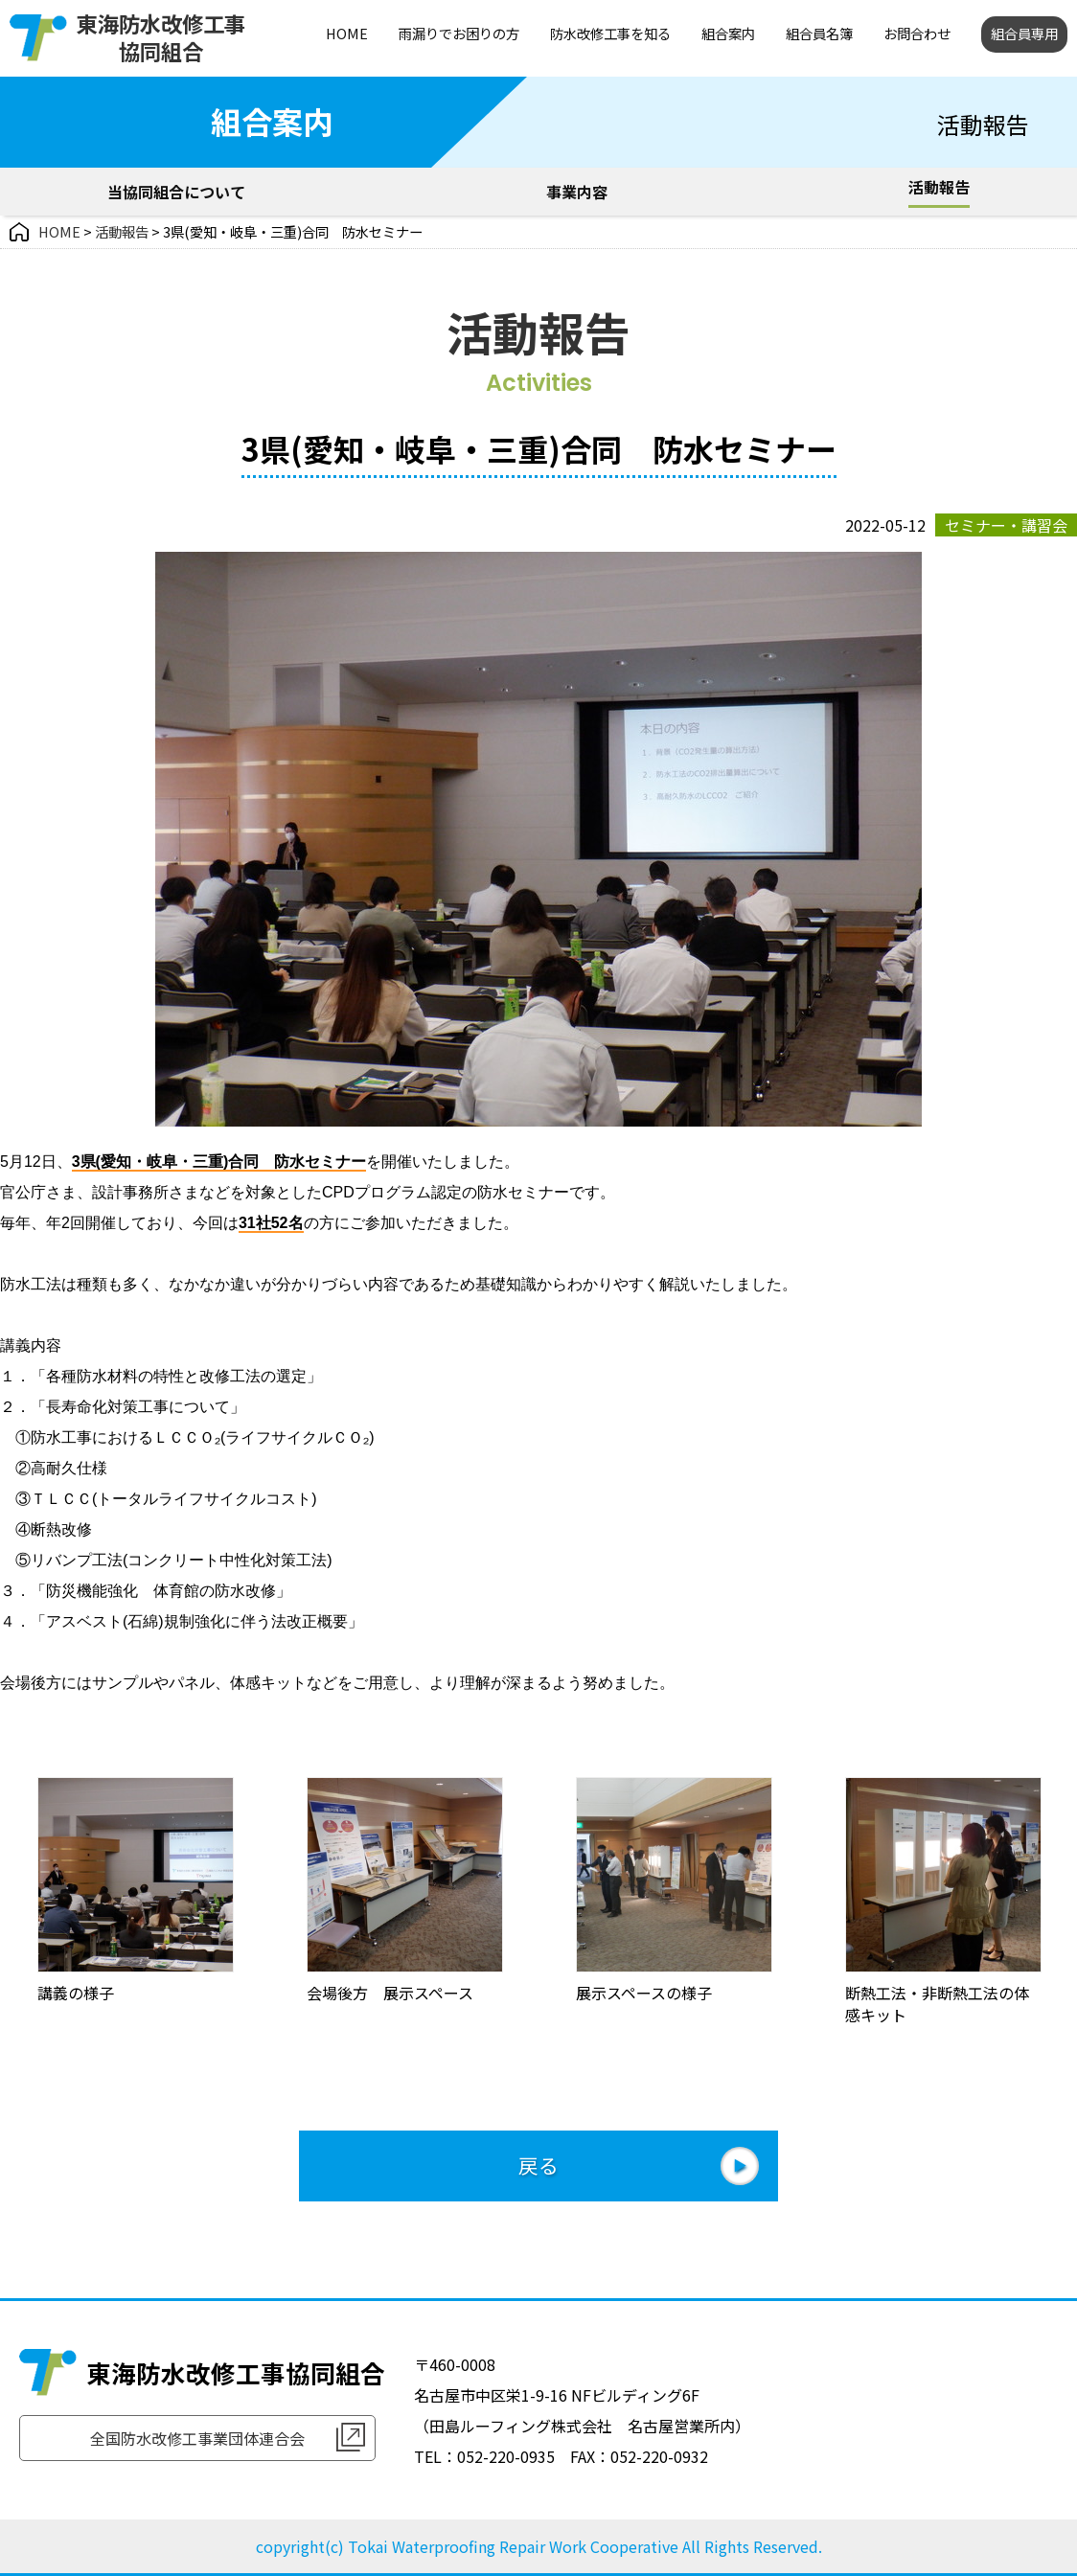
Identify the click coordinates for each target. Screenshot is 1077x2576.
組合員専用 (1024, 33)
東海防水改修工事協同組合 (161, 37)
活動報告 (939, 186)
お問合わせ (917, 33)
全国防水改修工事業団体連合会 (197, 2438)
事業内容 (576, 191)
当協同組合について (176, 191)
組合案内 (728, 33)
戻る (538, 2165)
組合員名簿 (819, 33)
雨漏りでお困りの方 (459, 33)
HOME (347, 33)
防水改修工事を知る (610, 33)
